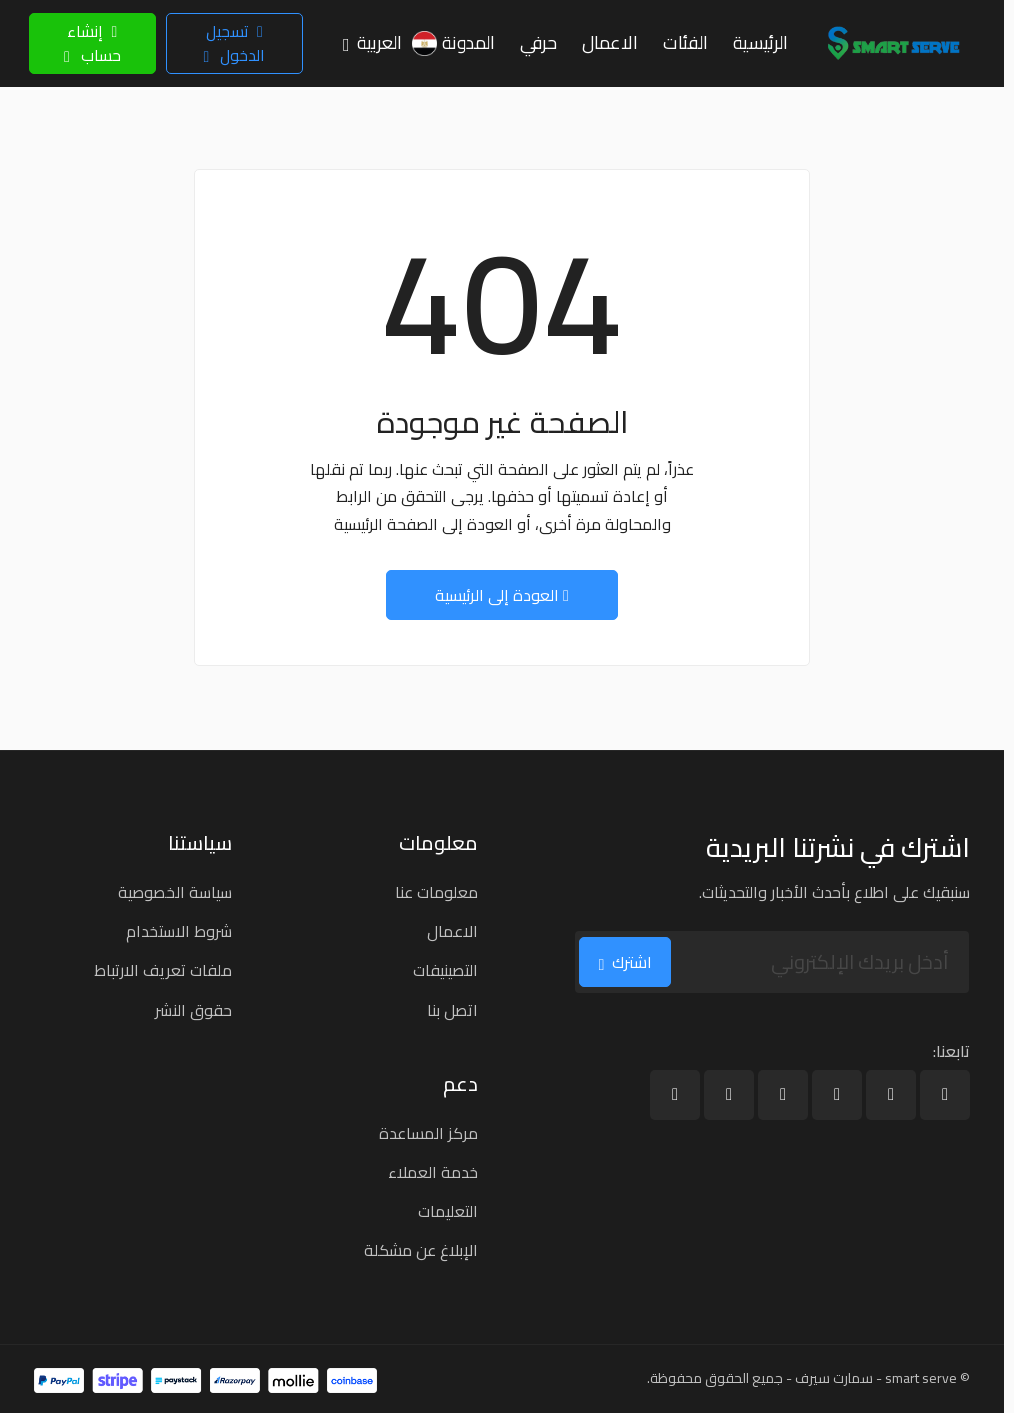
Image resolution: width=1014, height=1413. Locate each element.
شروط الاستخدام (179, 931)
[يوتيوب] (783, 1095)
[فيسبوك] (945, 1095)
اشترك (625, 962)
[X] (891, 1095)
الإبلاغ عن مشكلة (421, 1250)
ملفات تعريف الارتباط (163, 970)
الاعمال (452, 931)
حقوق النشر (193, 1010)
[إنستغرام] (729, 1095)
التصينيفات (445, 970)
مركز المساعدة (428, 1133)
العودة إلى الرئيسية (502, 595)
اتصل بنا (452, 1010)
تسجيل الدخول (234, 43)
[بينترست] (675, 1095)
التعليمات (448, 1211)
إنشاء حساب (92, 43)
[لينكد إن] (837, 1095)
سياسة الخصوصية (175, 892)
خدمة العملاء (433, 1172)
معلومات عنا (436, 892)
